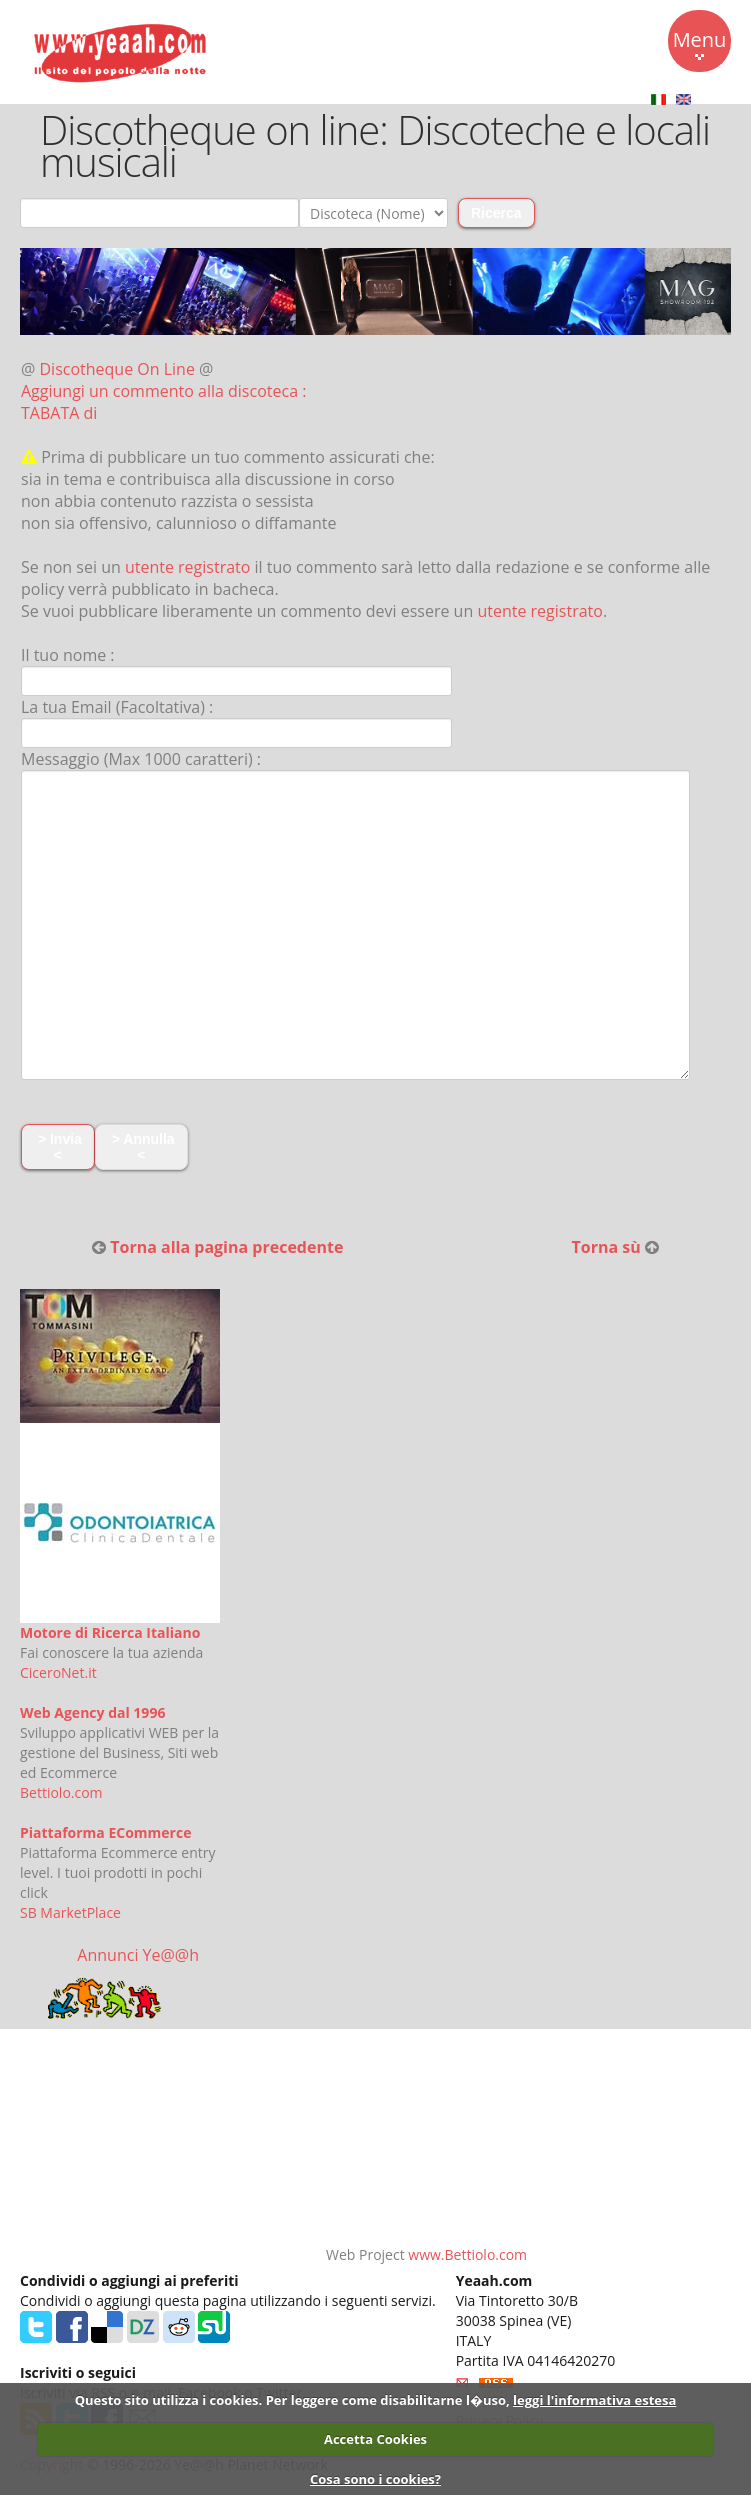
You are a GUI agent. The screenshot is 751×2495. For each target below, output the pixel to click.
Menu (700, 43)
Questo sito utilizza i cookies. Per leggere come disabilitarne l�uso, (292, 2400)
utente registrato (188, 567)
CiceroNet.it (58, 1672)
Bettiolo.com (61, 1792)
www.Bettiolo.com (467, 2254)
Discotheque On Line (117, 369)
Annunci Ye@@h (138, 1955)
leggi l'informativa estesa (594, 2400)
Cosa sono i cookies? (375, 2479)
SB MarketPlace (70, 1912)
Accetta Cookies (375, 2439)
